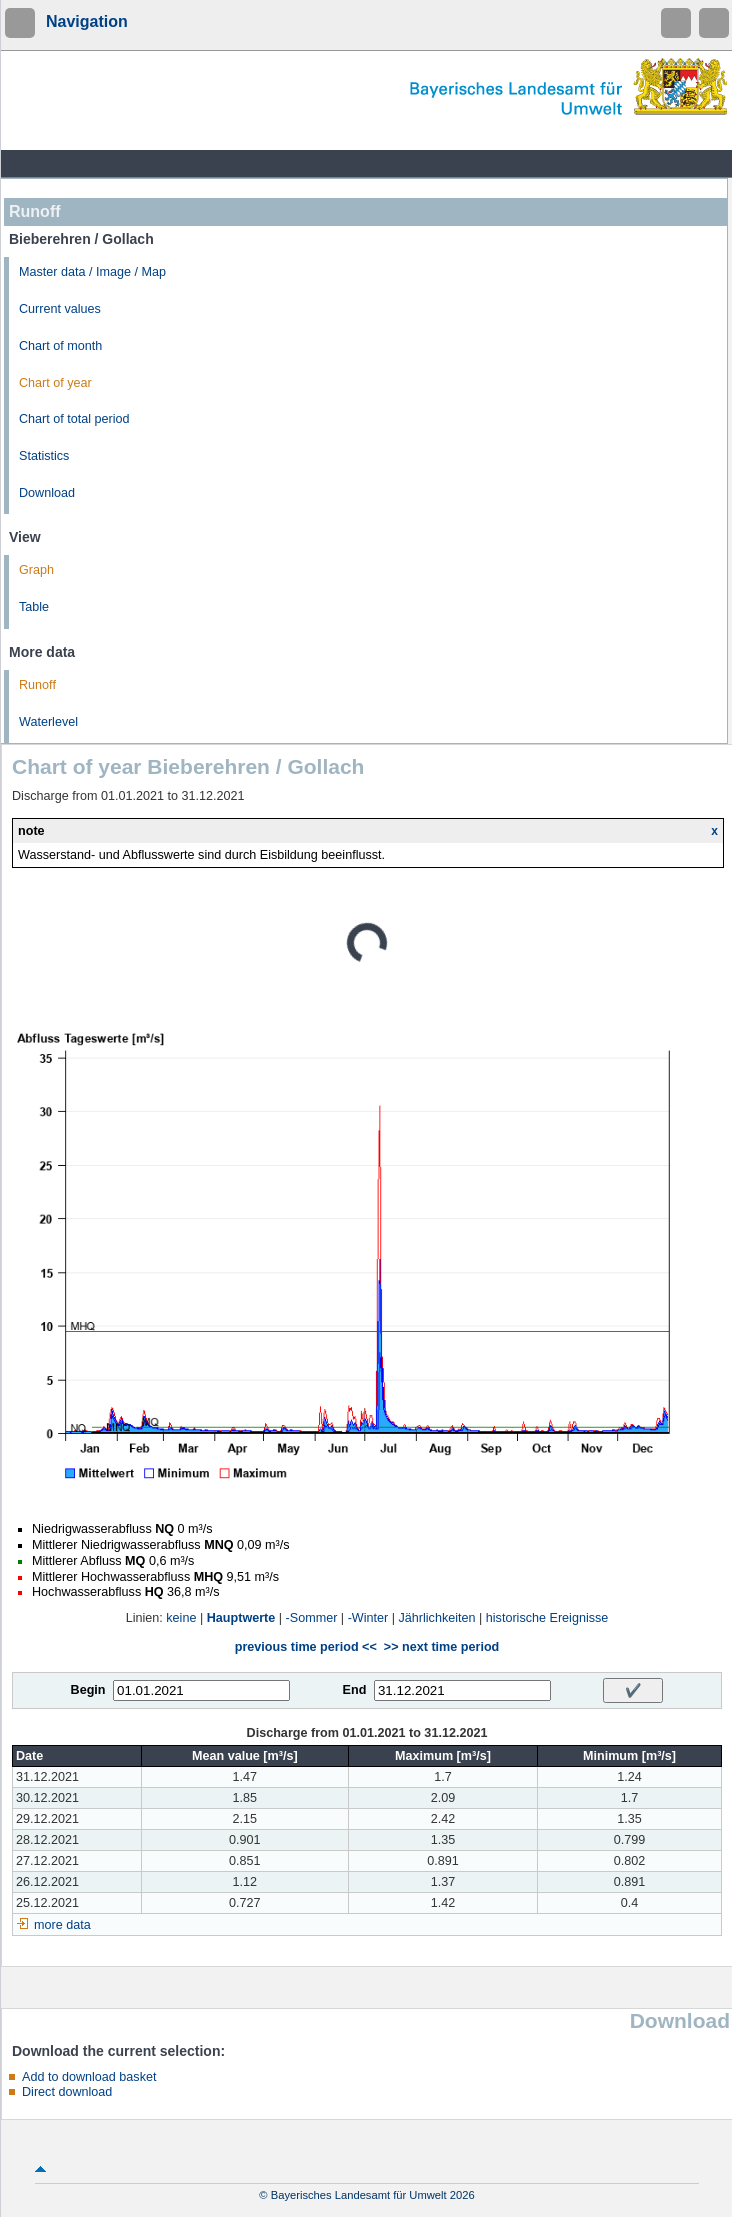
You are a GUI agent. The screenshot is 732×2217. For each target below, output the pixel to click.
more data (62, 1925)
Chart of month (60, 346)
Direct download (67, 2092)
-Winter (368, 1618)
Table (34, 607)
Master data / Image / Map (92, 272)
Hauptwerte (241, 1618)
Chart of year (55, 383)
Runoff (37, 685)
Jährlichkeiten (437, 1618)
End (355, 1690)
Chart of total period (74, 419)
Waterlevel (48, 722)
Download (47, 493)
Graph (36, 570)
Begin (88, 1690)
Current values (60, 309)
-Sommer (312, 1618)
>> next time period (441, 1647)
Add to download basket (89, 2077)
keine (181, 1618)
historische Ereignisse (547, 1618)
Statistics (44, 456)
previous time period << (306, 1647)
